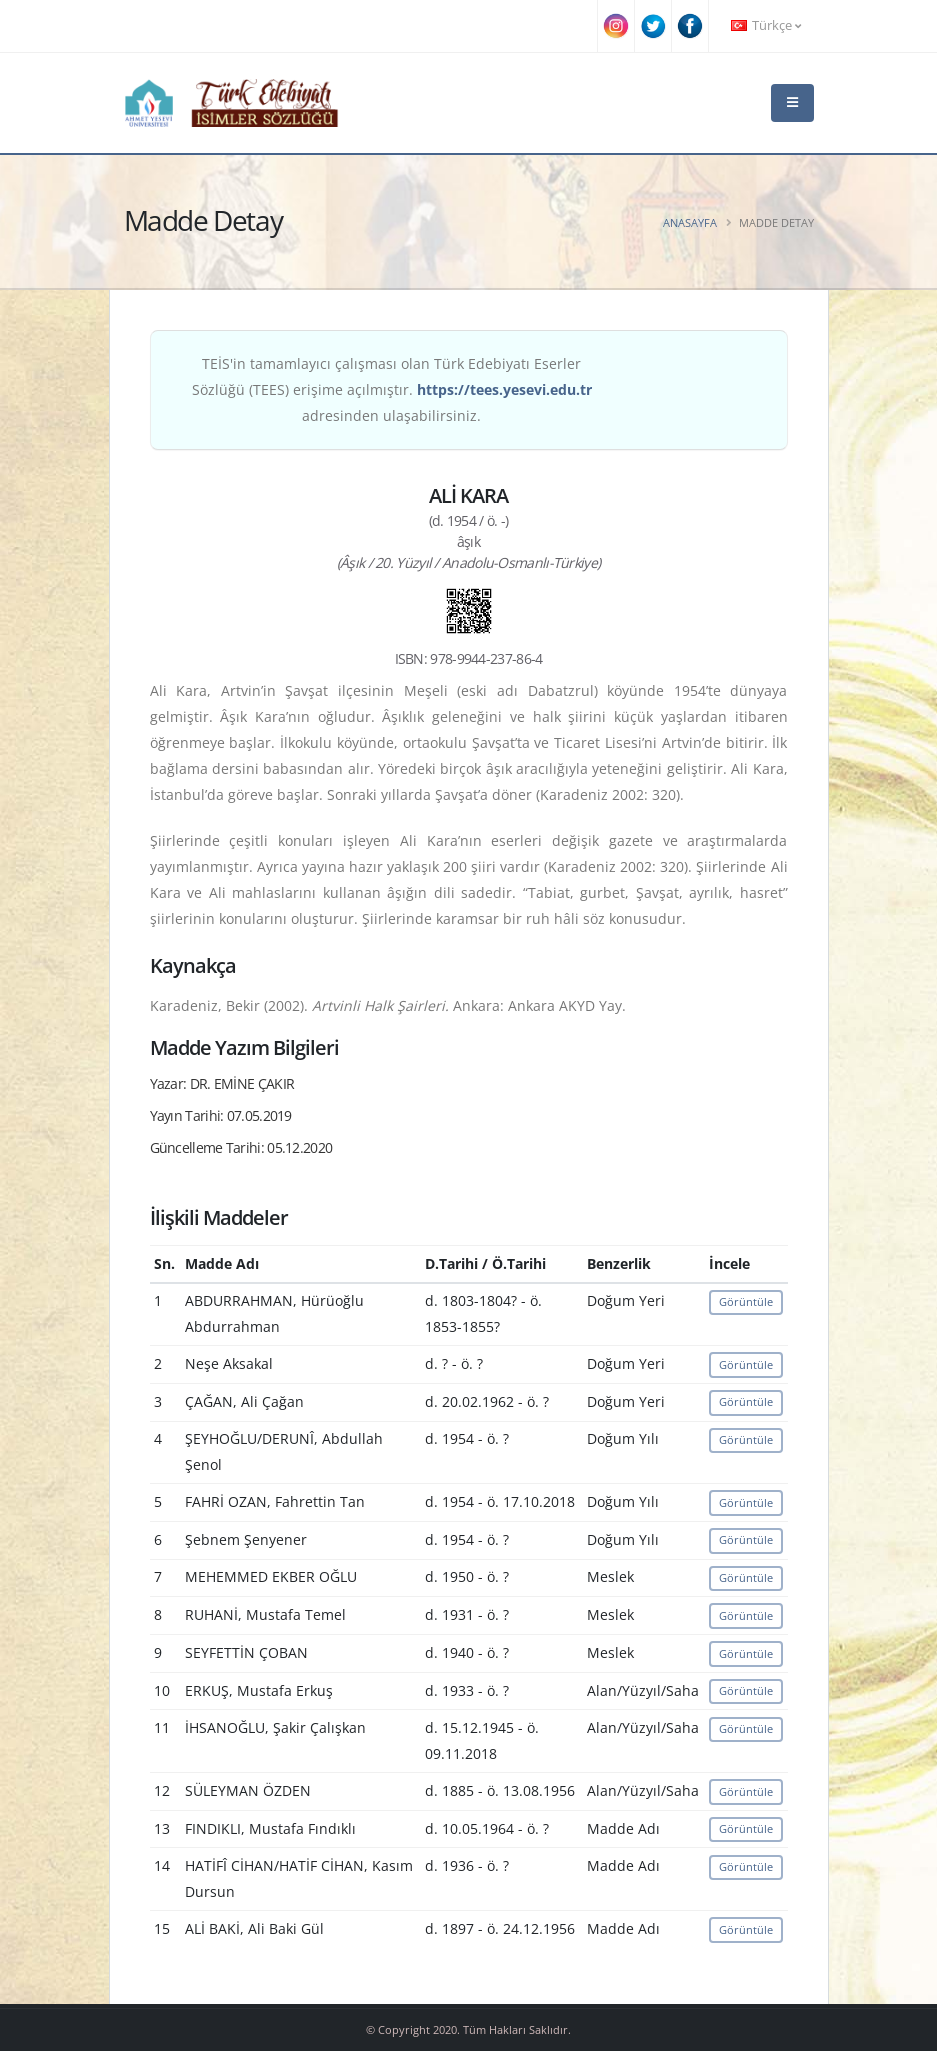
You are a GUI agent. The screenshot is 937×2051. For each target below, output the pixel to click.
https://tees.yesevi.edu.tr (504, 389)
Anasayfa (690, 222)
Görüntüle (746, 1301)
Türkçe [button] (766, 25)
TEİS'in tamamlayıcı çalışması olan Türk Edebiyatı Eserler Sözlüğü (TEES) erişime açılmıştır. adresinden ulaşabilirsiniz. (392, 389)
